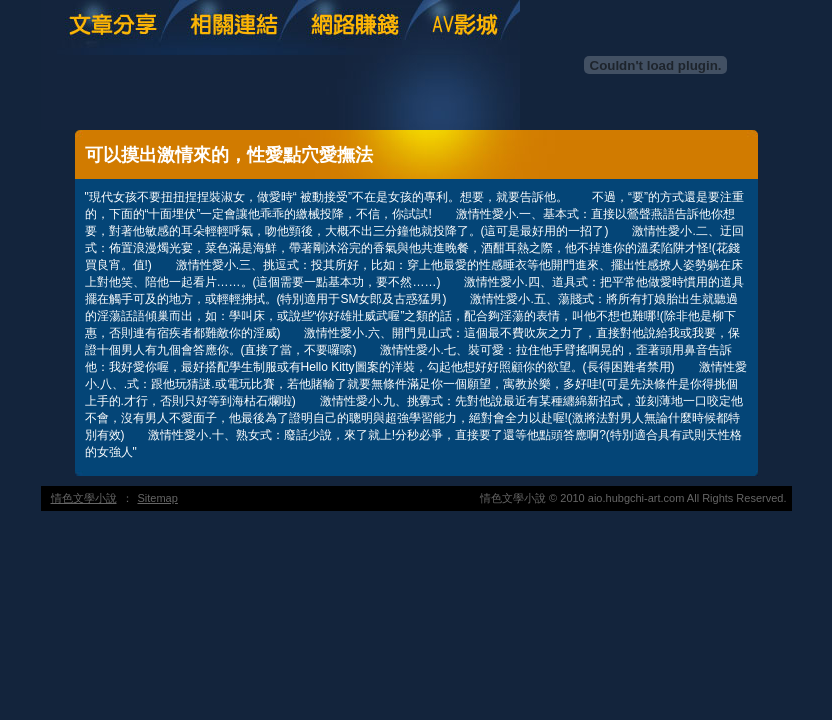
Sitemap (158, 498)
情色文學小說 (84, 498)
